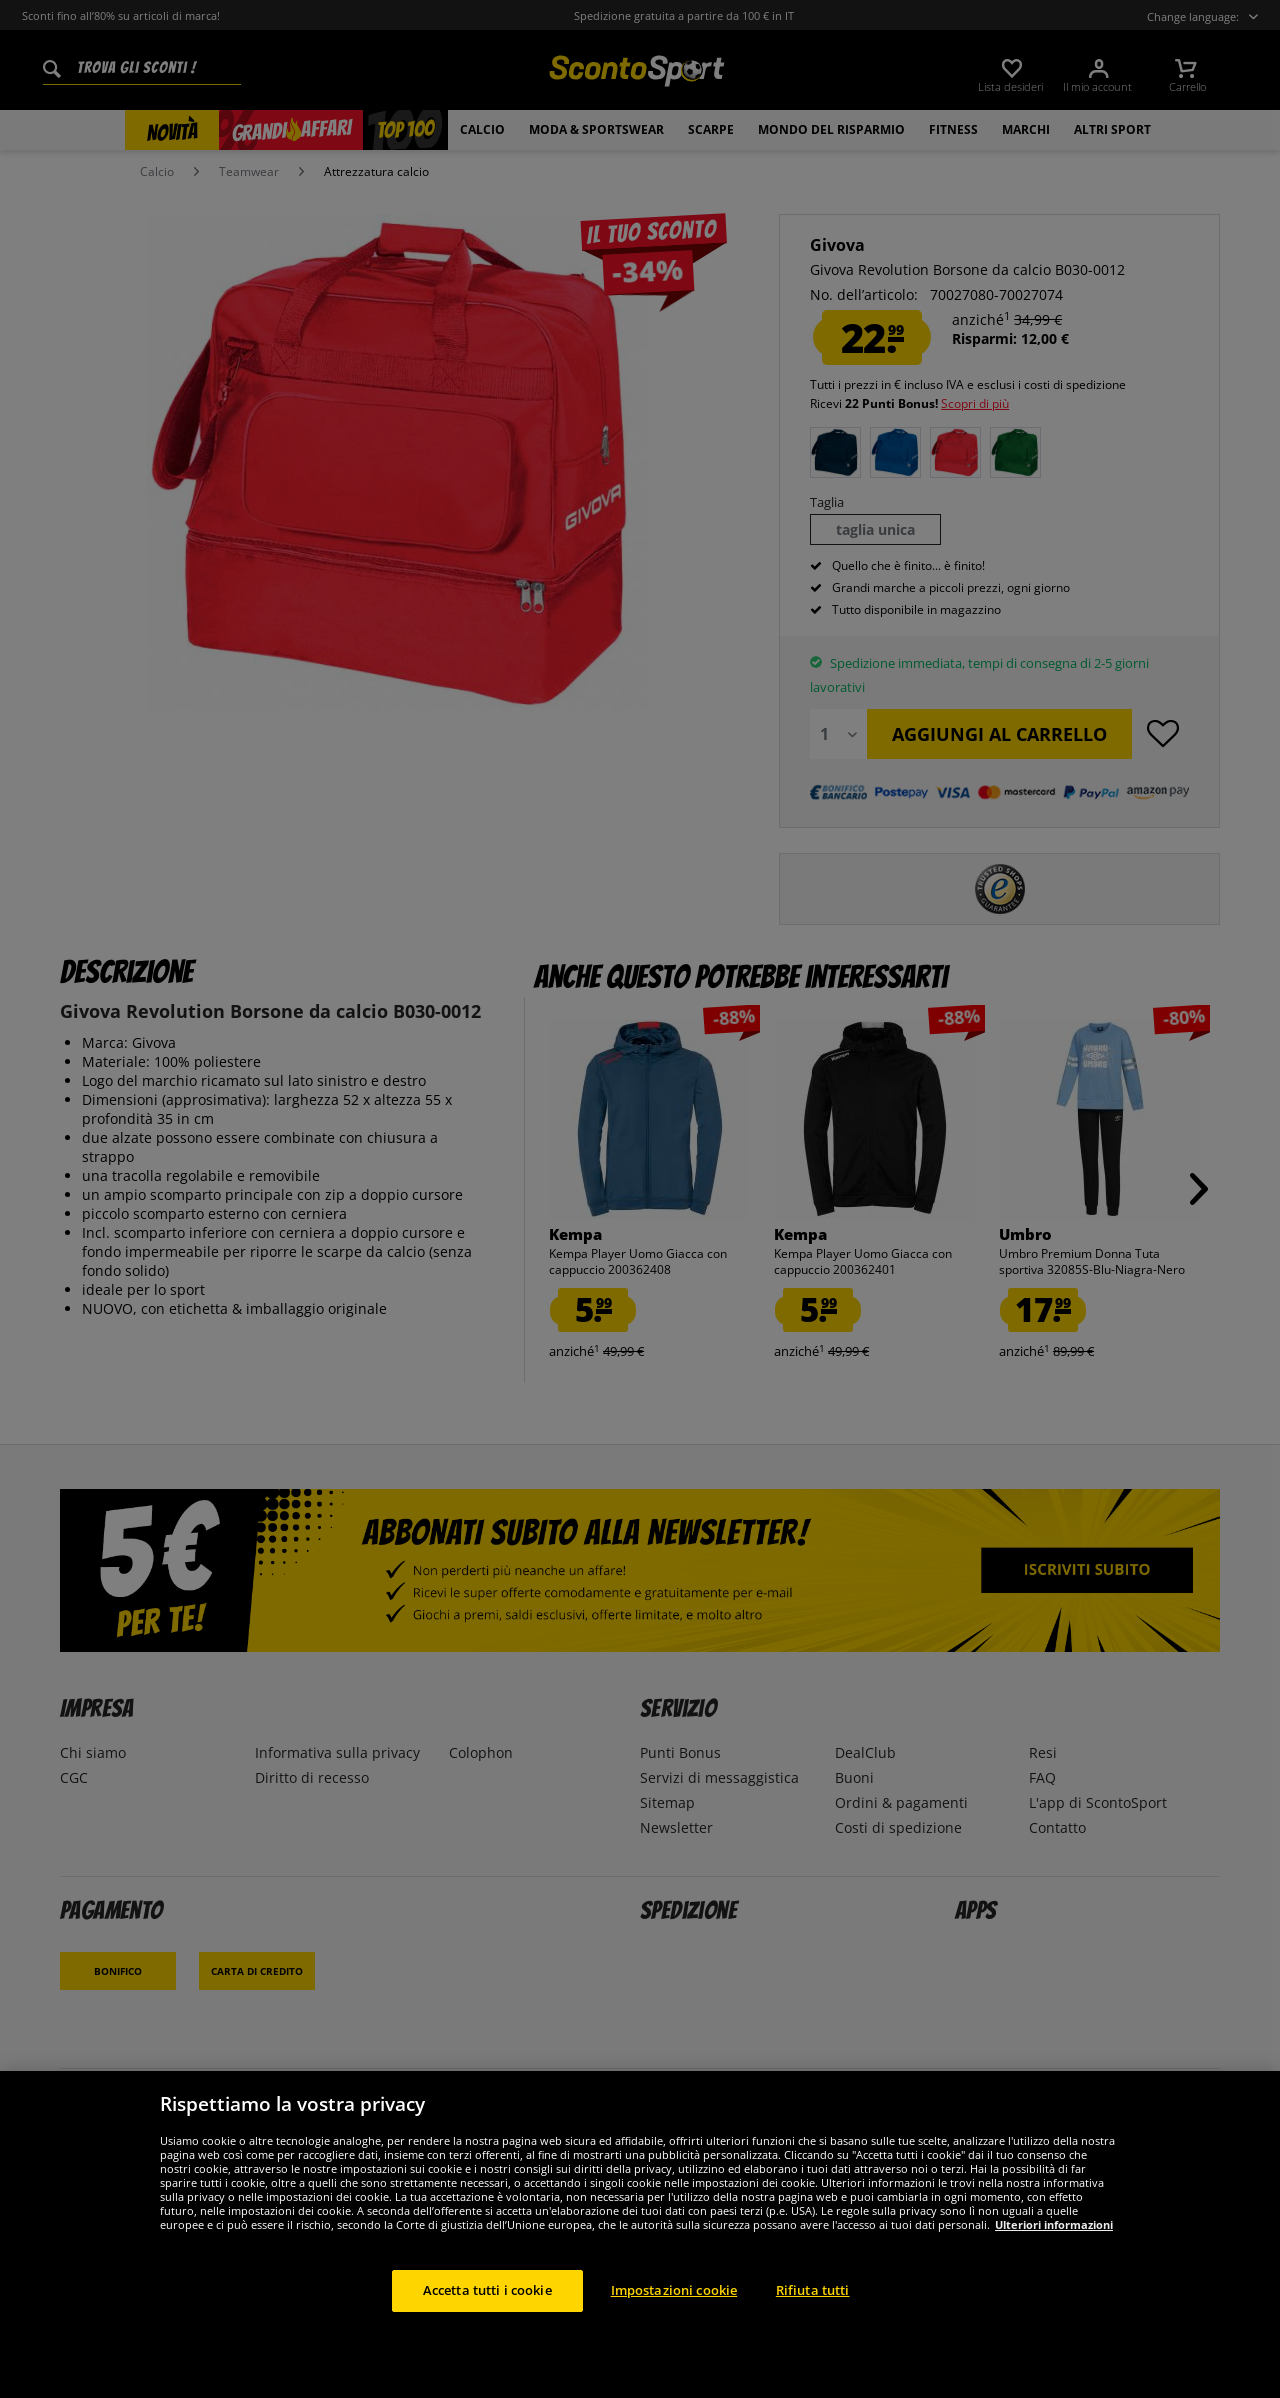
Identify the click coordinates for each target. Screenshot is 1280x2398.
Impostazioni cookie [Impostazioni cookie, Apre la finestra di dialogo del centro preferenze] (674, 2290)
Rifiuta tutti (813, 2290)
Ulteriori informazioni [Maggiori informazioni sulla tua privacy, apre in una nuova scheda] (1054, 2224)
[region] (640, 2234)
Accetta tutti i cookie (487, 2290)
